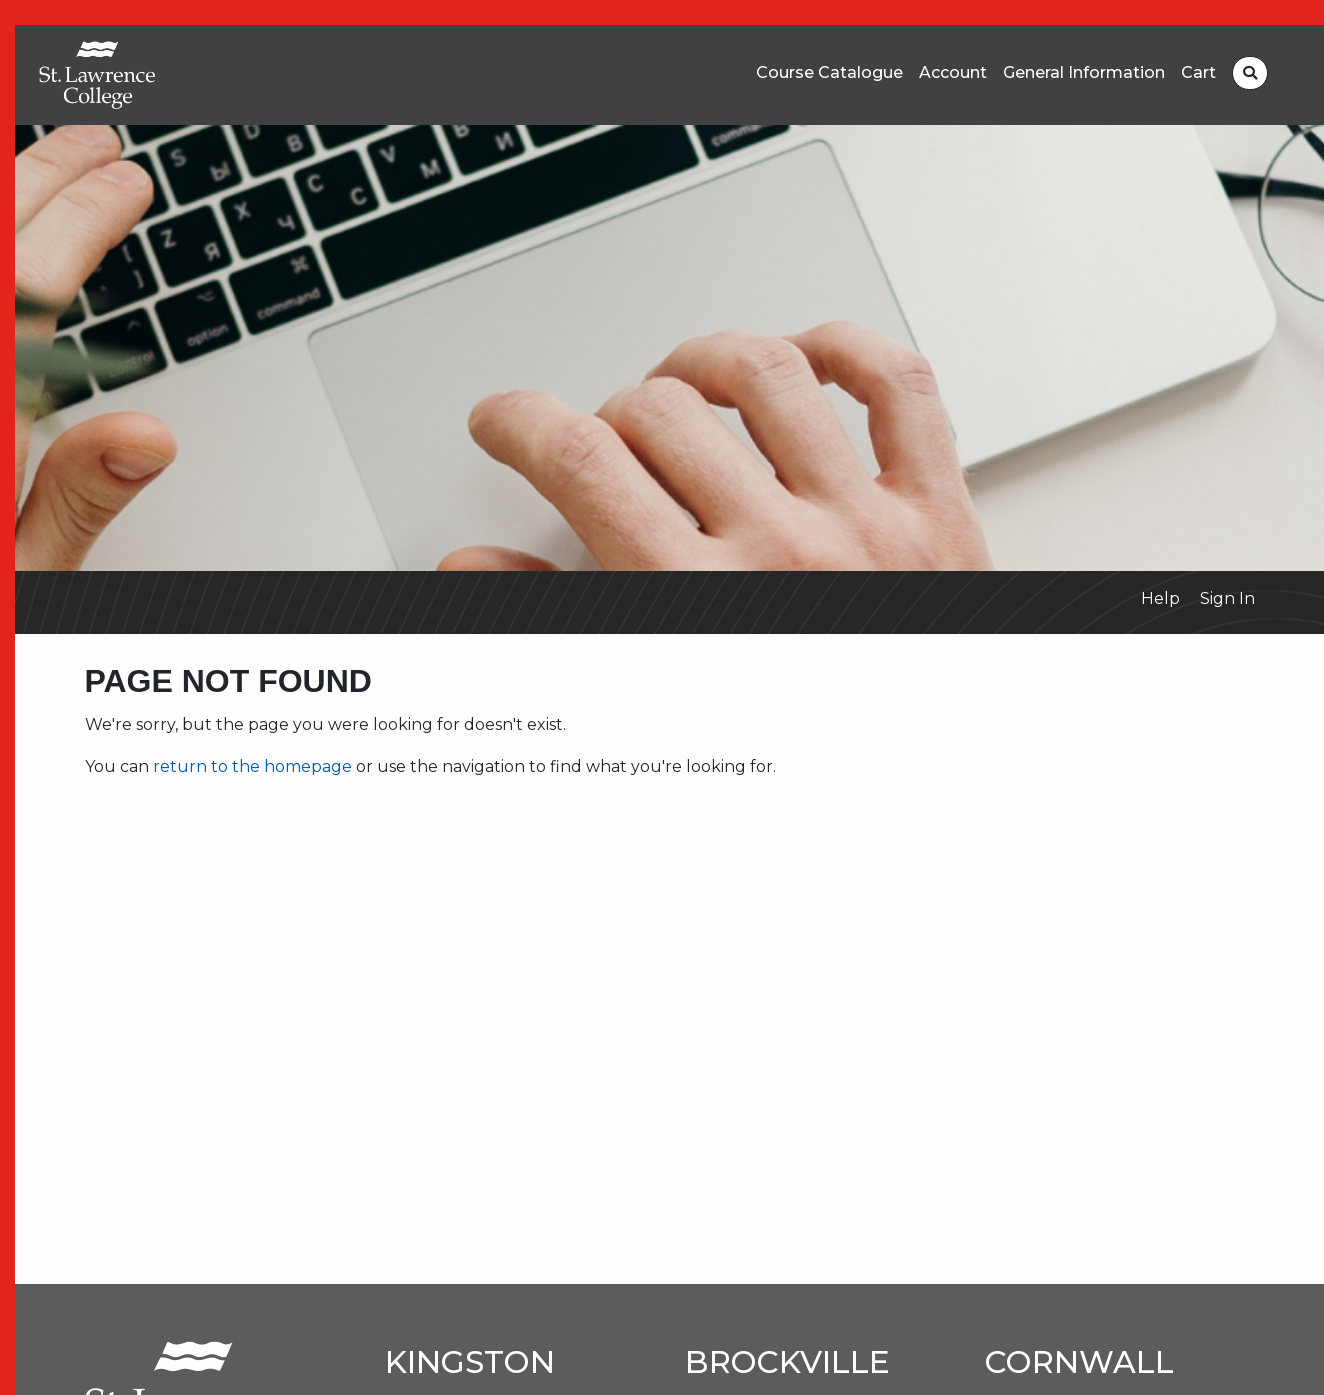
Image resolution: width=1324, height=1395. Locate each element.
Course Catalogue (829, 73)
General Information (1084, 73)
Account (953, 73)
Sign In (1227, 598)
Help (1160, 598)
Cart (1198, 73)
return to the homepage (252, 766)
